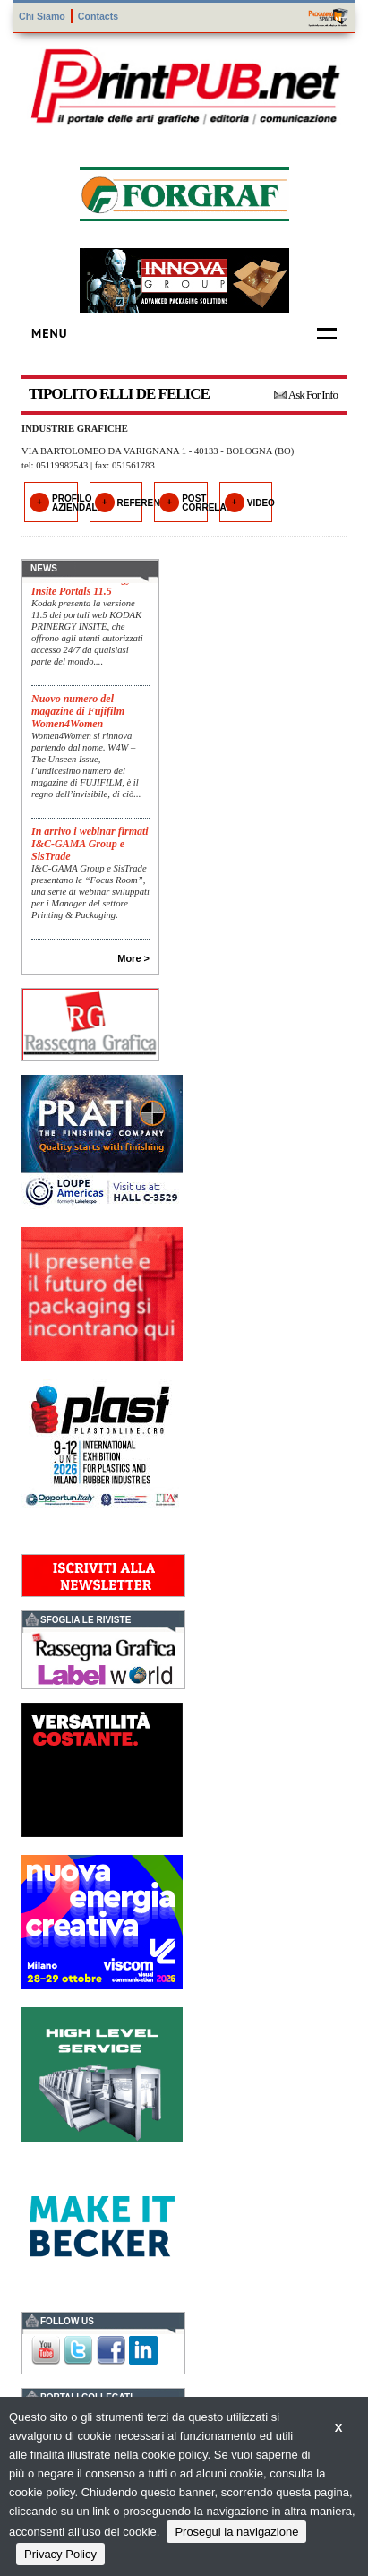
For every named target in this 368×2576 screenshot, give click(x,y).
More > (133, 958)
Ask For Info (313, 394)
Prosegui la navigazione (236, 2531)
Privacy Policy (60, 2554)
